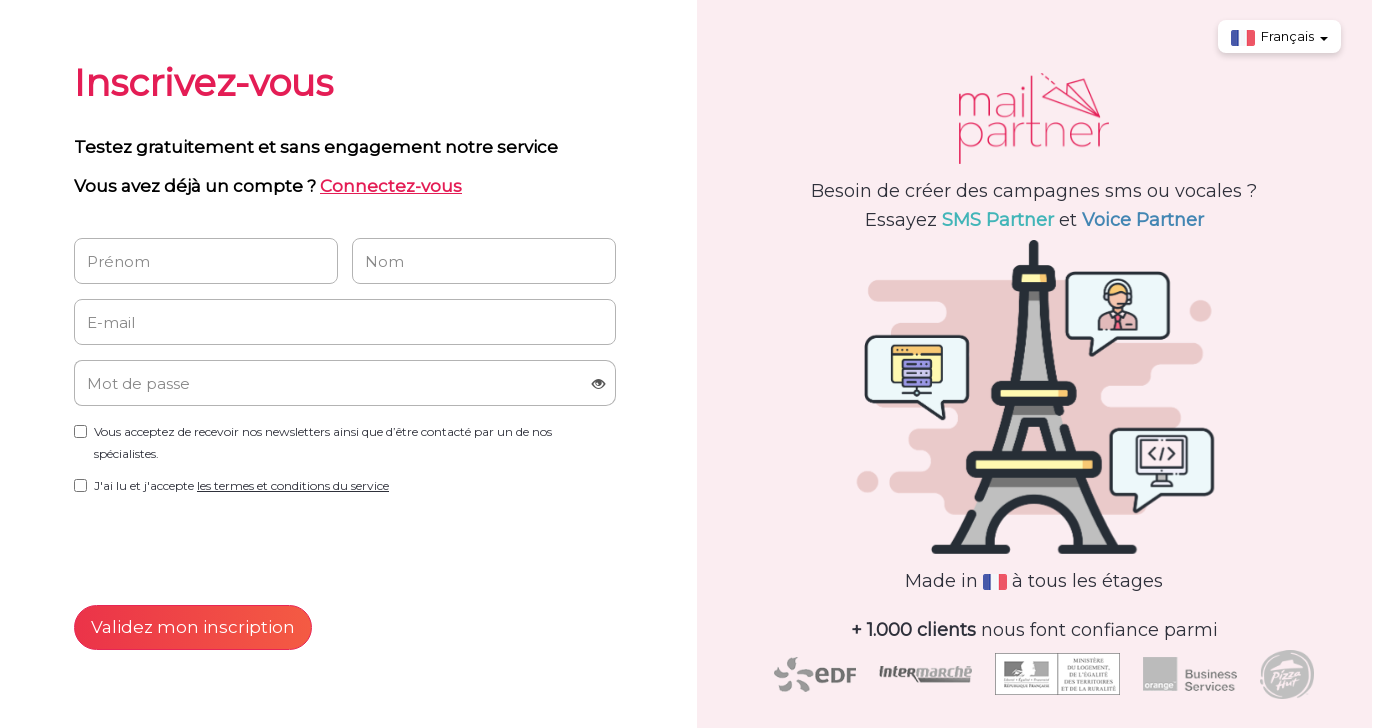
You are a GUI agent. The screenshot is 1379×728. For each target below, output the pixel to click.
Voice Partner (1143, 220)
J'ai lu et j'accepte (241, 485)
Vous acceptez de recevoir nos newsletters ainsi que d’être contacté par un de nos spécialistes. (323, 442)
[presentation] (226, 546)
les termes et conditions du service (293, 485)
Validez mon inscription (193, 627)
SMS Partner (998, 220)
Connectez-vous (391, 186)
